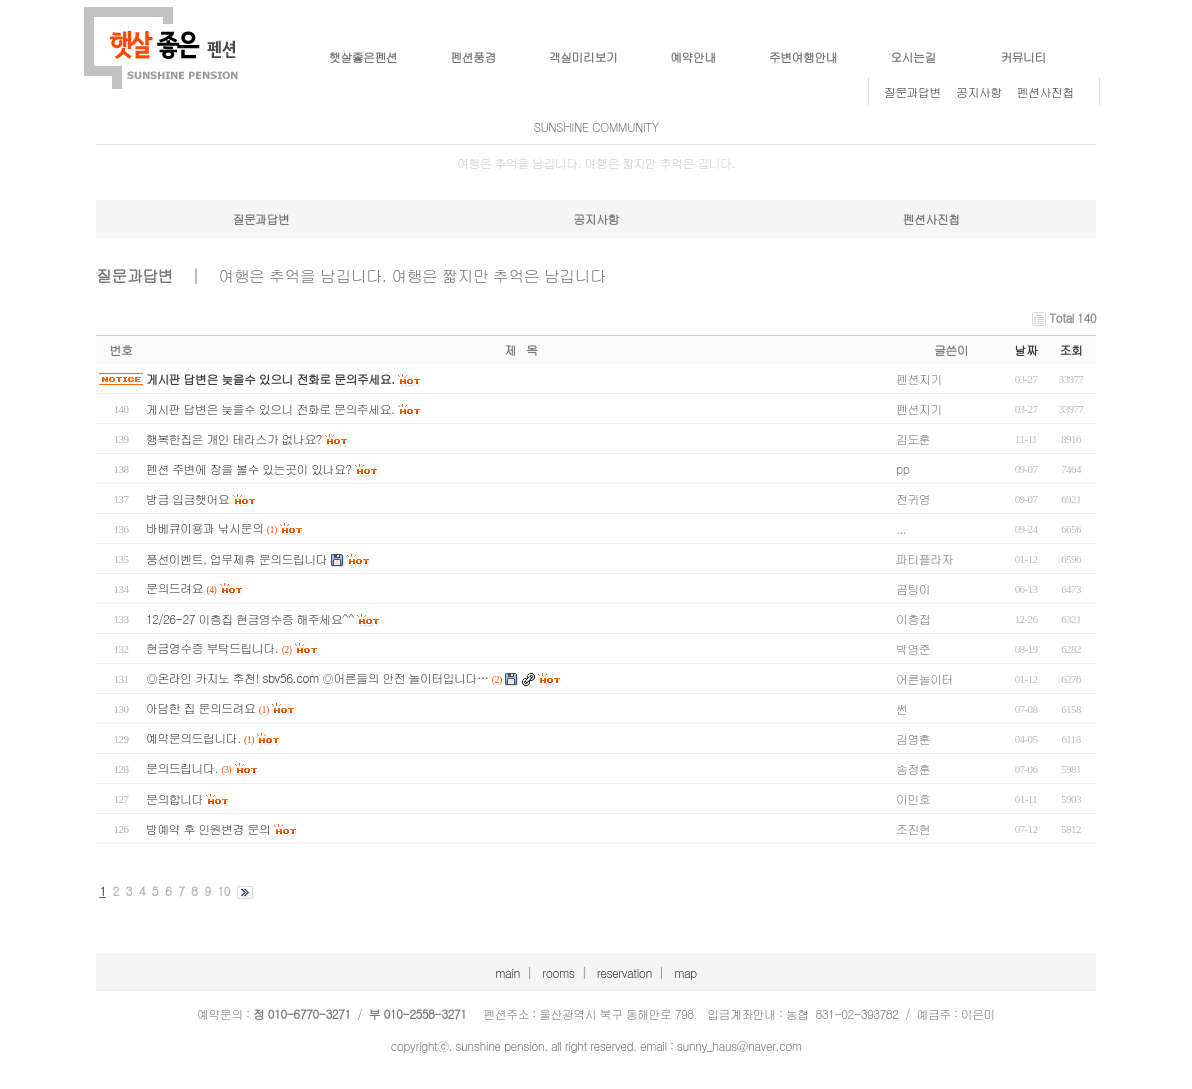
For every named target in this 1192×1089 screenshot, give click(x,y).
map (685, 972)
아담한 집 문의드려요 (200, 707)
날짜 (1026, 349)
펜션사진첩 (1045, 91)
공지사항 (979, 91)
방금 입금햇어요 (187, 498)
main (507, 972)
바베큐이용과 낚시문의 (204, 527)
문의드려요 (174, 587)
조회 (1071, 349)
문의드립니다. (182, 767)
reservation (624, 972)
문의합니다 (174, 798)
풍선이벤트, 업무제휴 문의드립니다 (236, 558)
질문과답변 (912, 91)
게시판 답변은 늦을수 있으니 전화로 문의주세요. (270, 378)
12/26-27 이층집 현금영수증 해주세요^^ (250, 618)
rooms (558, 972)
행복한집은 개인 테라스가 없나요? (234, 438)
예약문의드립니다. (193, 737)
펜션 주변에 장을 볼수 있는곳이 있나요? (248, 468)
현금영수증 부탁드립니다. (212, 647)
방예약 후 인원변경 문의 (208, 828)
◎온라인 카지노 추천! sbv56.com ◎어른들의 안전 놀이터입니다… (317, 677)
